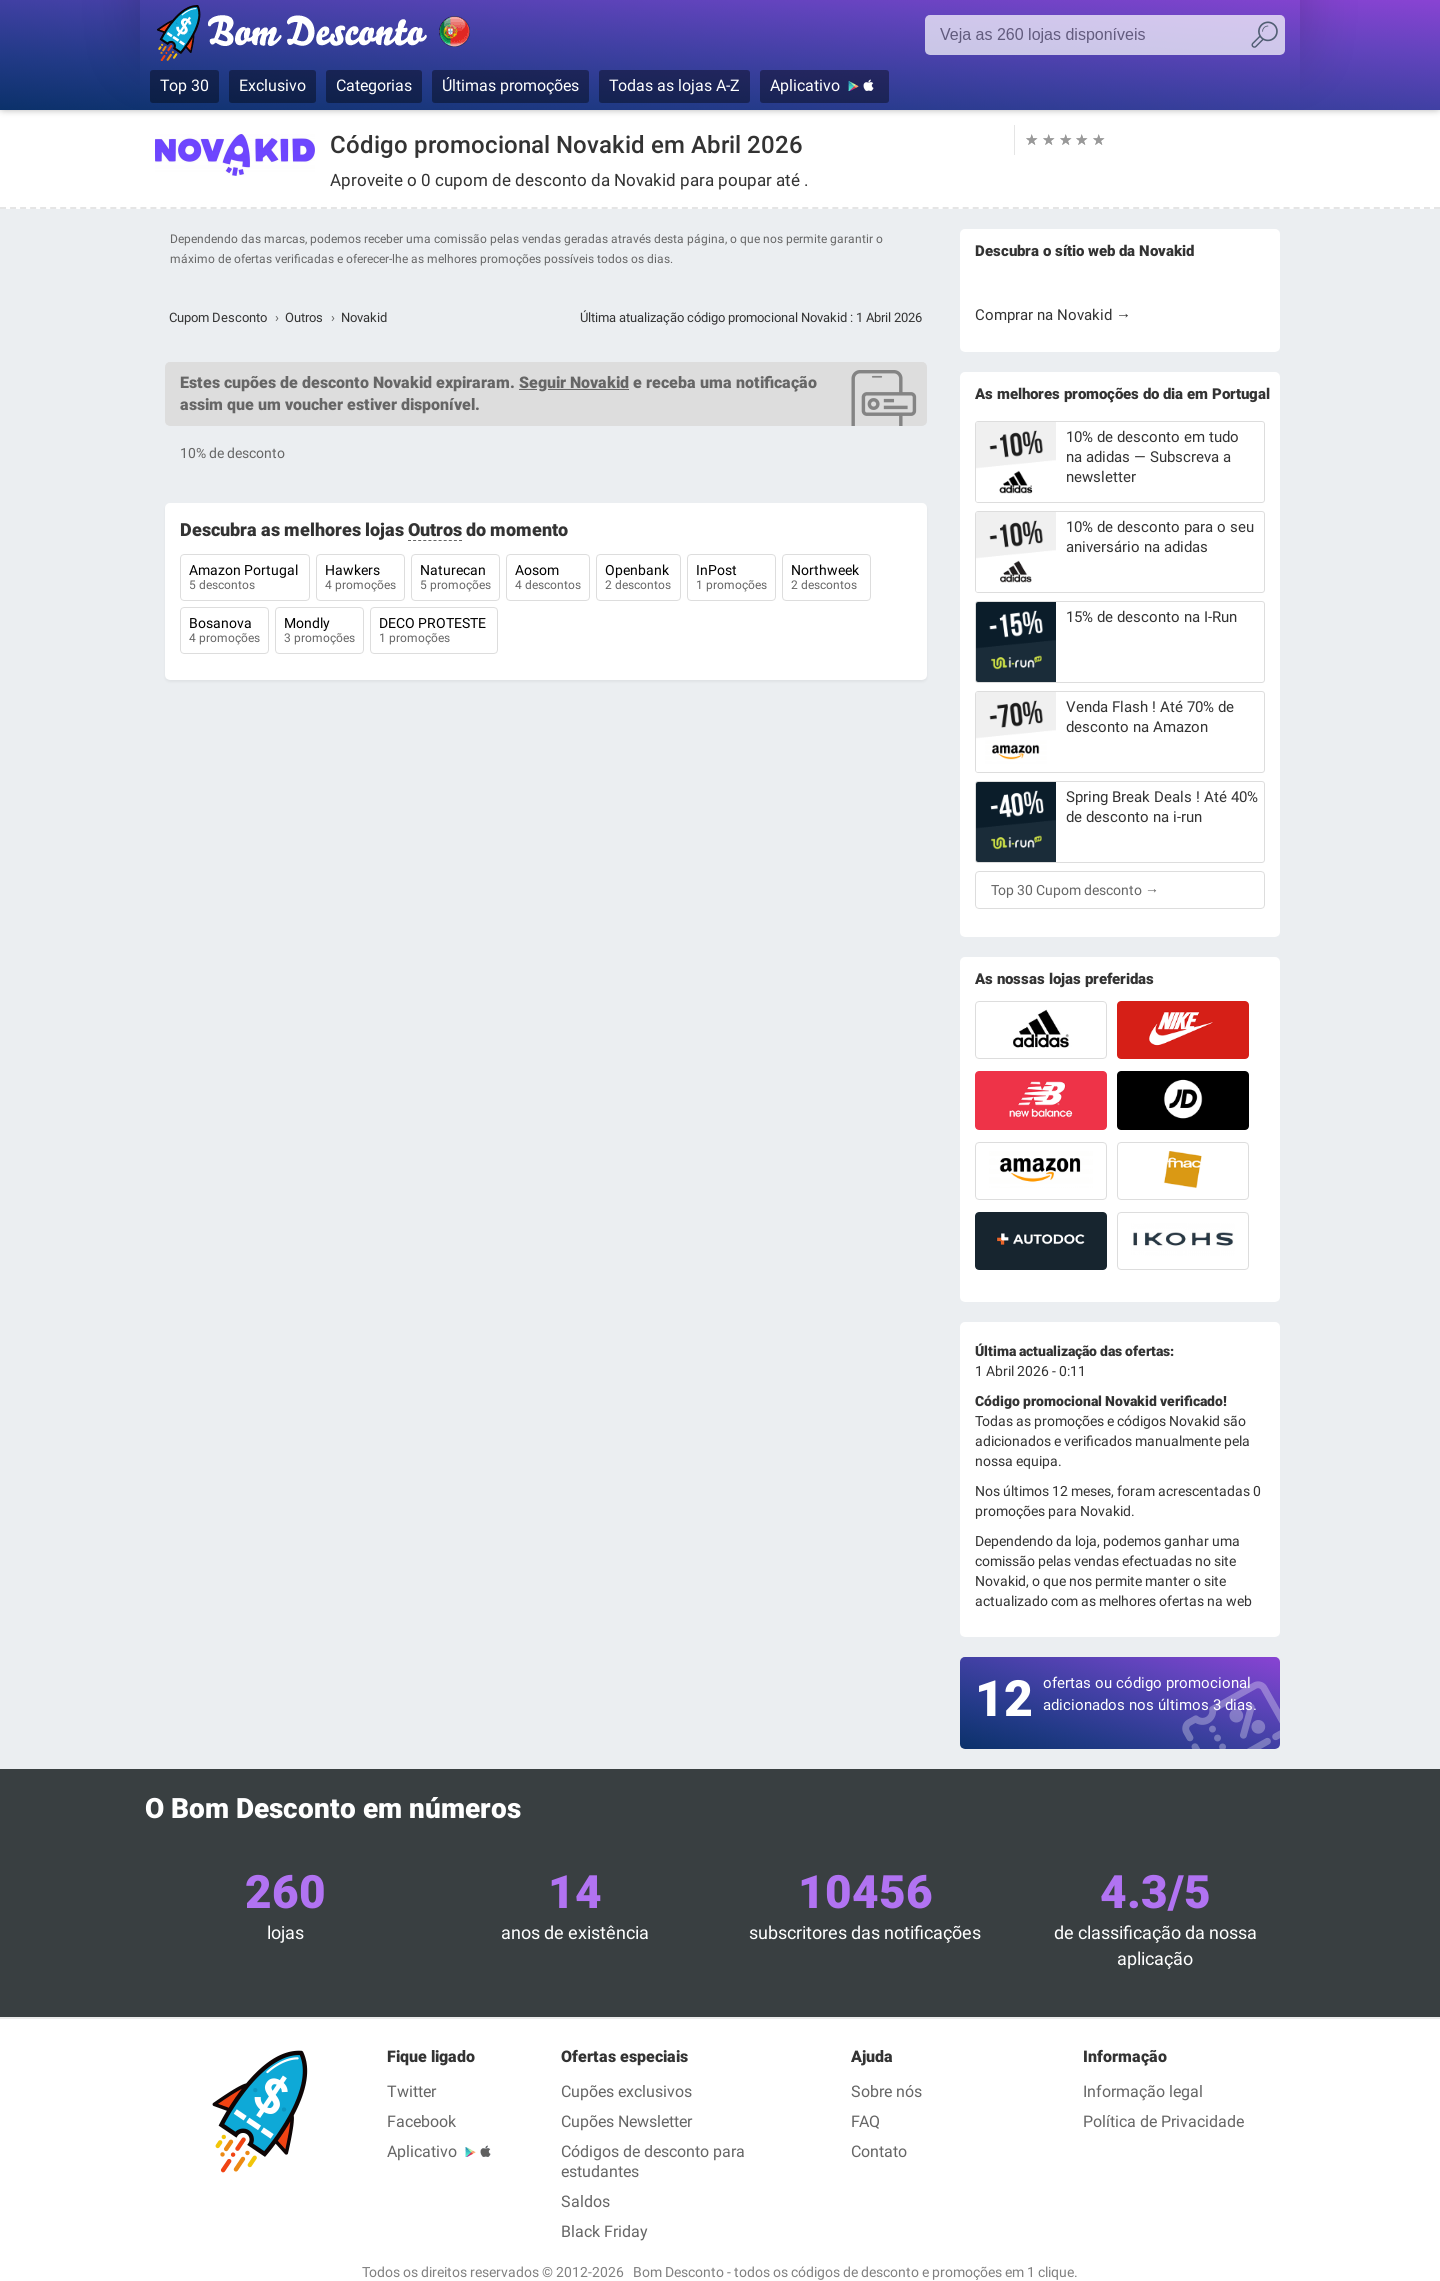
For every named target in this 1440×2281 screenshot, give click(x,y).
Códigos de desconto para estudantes (653, 2161)
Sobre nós (886, 2091)
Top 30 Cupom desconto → (1075, 890)
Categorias (374, 85)
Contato (879, 2151)
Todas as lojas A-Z (674, 85)
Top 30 (184, 85)
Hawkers (360, 579)
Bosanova (224, 632)
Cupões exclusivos (626, 2091)
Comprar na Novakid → (1053, 315)
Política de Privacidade (1163, 2121)
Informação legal (1143, 2091)
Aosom (548, 579)
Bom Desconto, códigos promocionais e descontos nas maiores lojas (335, 37)
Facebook (421, 2121)
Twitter (411, 2091)
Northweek (826, 579)
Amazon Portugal (245, 579)
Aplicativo (805, 85)
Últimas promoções (510, 85)
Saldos (585, 2201)
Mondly (319, 632)
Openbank (638, 579)
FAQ (865, 2121)
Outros (304, 317)
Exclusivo (272, 85)
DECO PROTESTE (434, 632)
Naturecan (455, 579)
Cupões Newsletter (626, 2121)
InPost (731, 579)
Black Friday (604, 2231)
